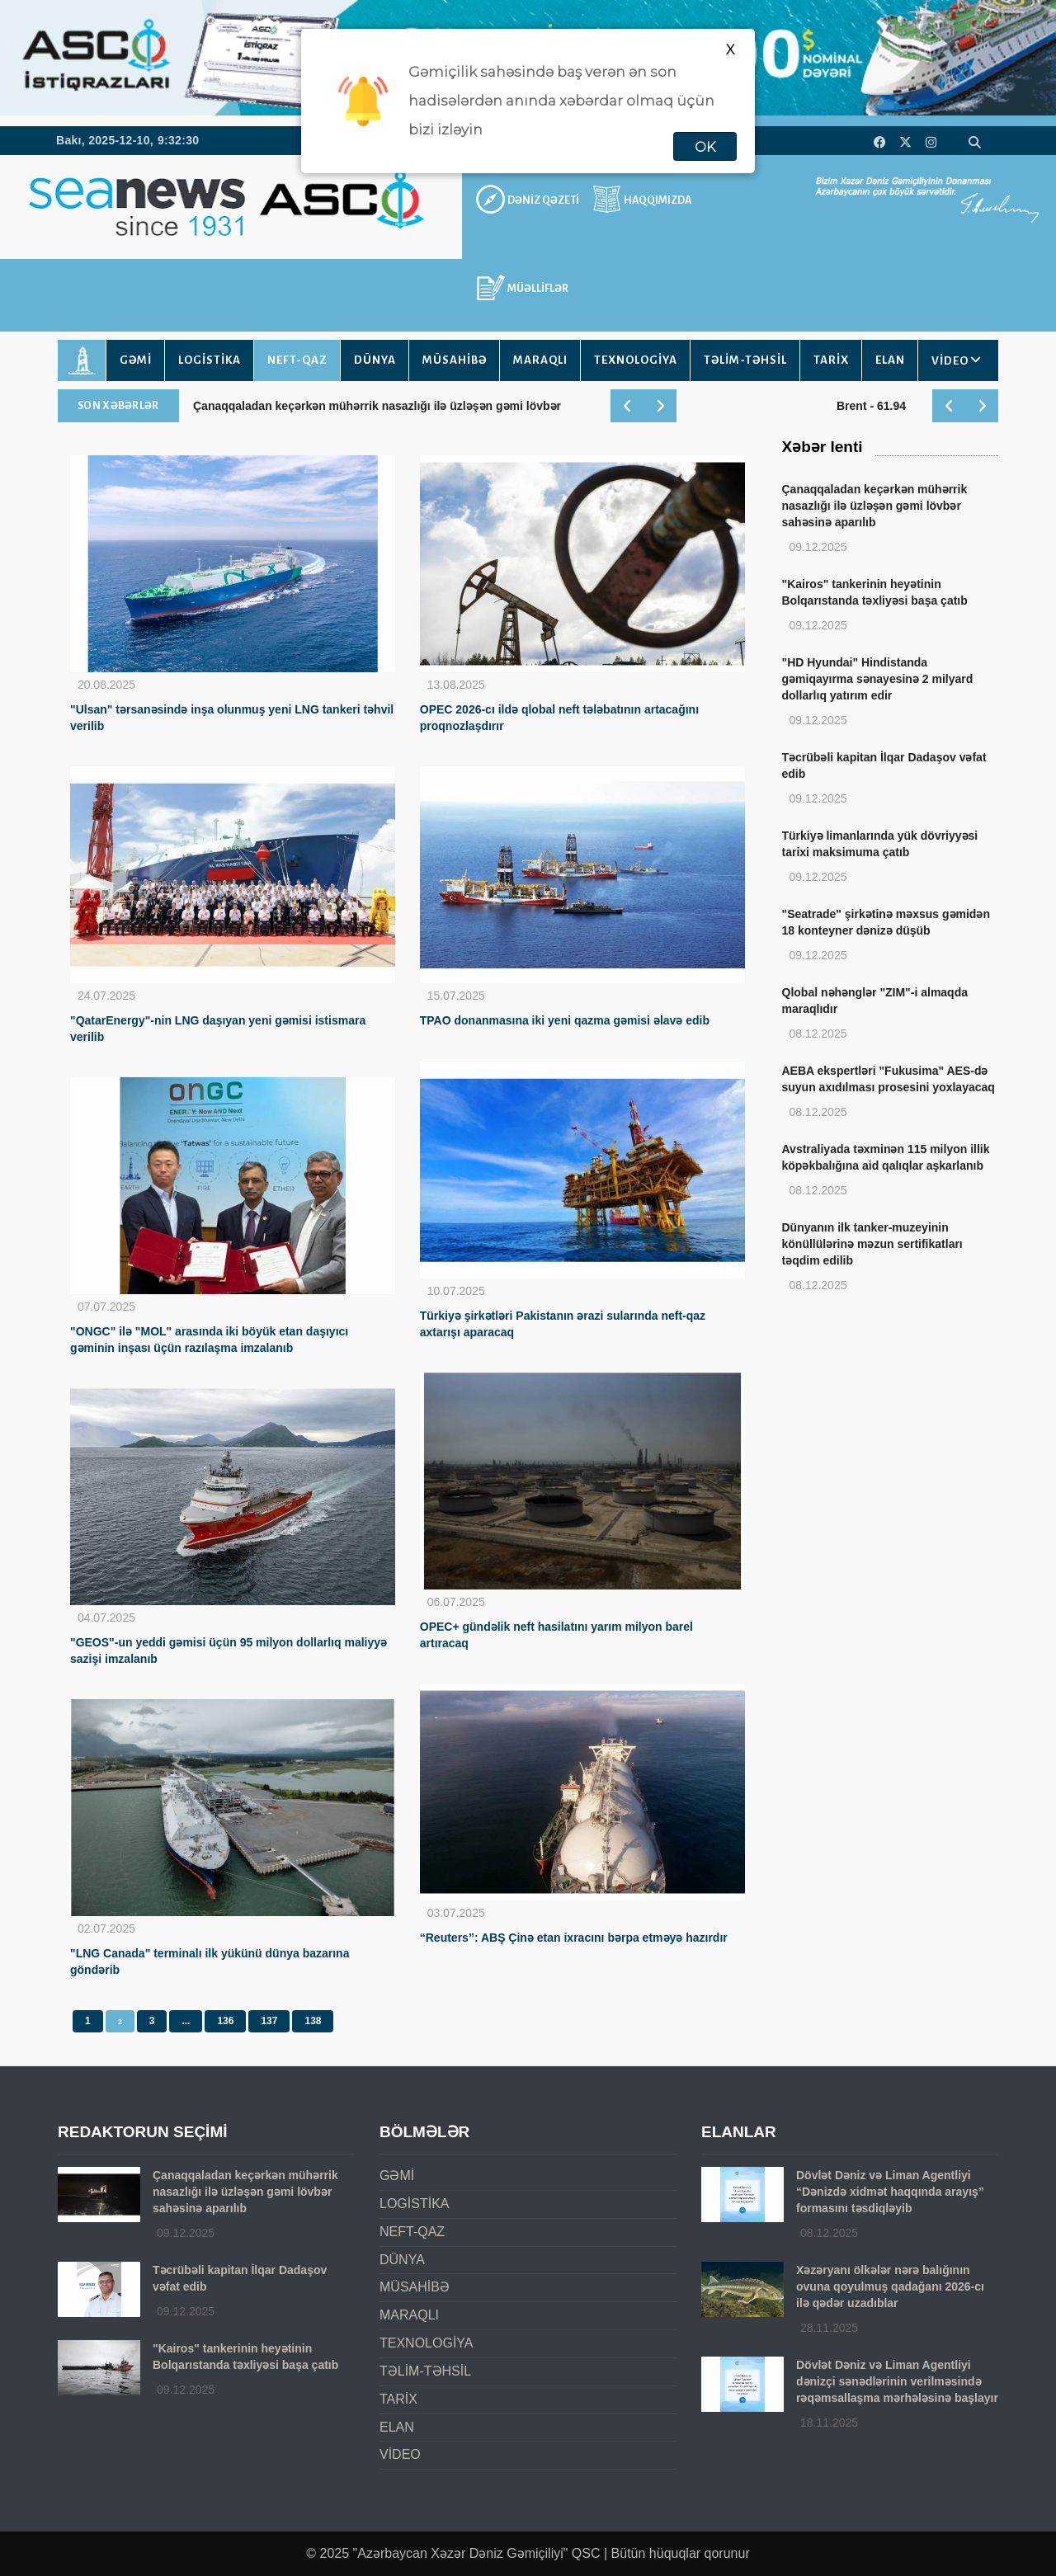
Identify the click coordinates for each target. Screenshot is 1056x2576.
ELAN (890, 360)
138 (312, 2021)
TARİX (831, 360)
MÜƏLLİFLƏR (537, 288)
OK (705, 147)
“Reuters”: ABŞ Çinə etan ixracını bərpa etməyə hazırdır (574, 1937)
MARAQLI (540, 360)
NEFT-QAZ (297, 360)
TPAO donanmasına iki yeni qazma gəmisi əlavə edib (565, 1020)
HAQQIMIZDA (657, 200)
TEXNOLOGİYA (635, 360)
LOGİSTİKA (209, 360)
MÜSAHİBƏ (454, 360)
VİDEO (950, 361)
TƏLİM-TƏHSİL (745, 360)
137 (269, 2021)
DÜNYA (375, 360)
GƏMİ (136, 360)
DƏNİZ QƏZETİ (543, 200)
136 (225, 2021)
